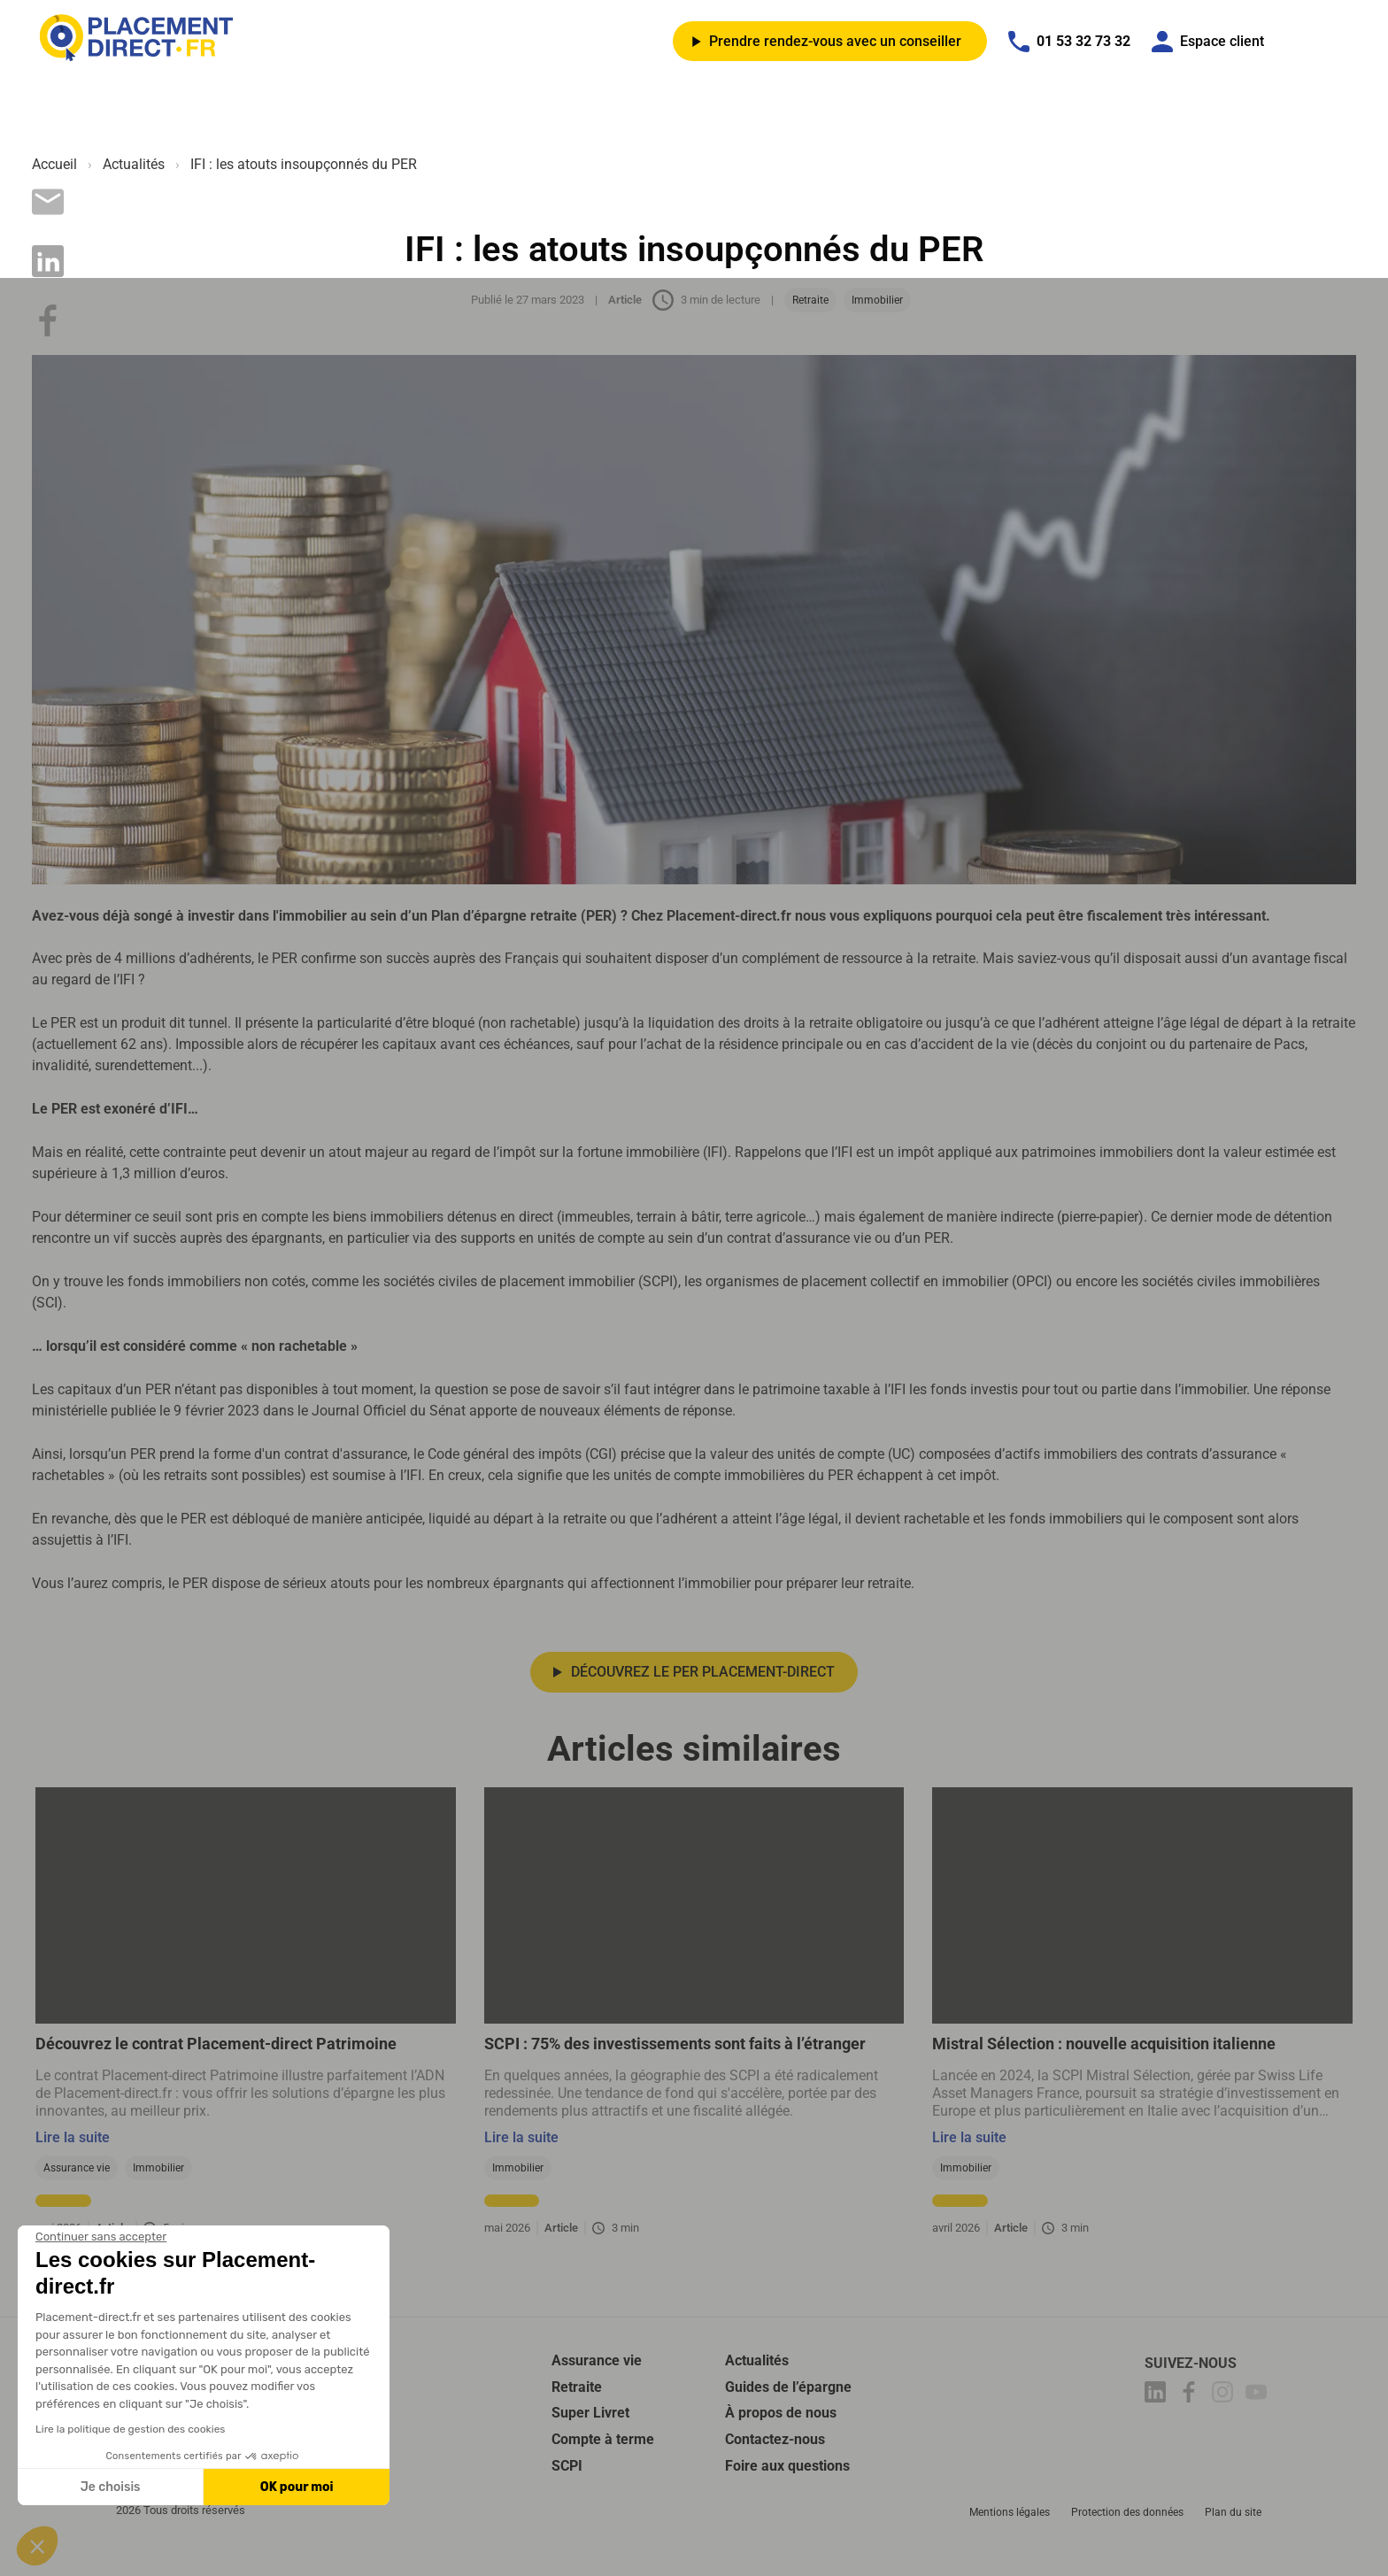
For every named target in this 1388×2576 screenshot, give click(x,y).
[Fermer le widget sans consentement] (101, 2237)
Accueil (54, 164)
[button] (37, 2546)
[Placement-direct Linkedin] (1158, 2415)
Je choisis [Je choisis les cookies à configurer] (111, 2487)
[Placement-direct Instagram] (1225, 2415)
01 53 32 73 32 (1069, 41)
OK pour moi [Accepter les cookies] (297, 2487)
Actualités (134, 164)
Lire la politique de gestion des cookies (130, 2429)
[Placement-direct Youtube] (1258, 2415)
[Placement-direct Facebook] (1191, 2415)
